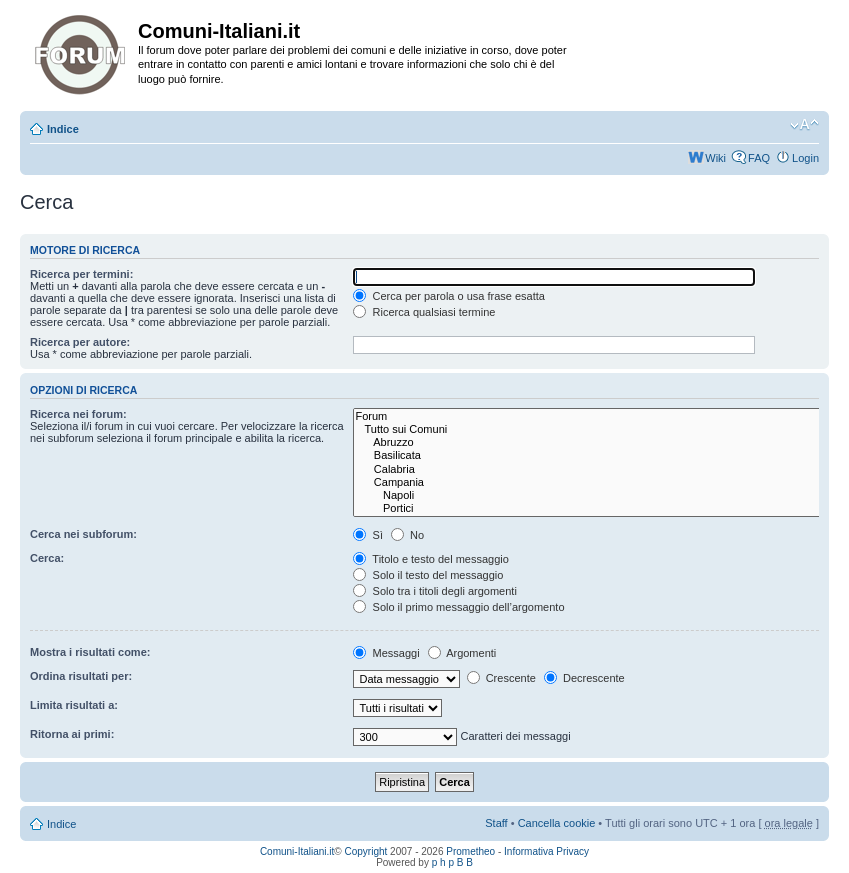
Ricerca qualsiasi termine (424, 312)
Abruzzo (588, 442)
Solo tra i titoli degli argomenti (434, 591)
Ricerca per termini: (81, 274)
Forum (588, 416)
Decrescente (584, 678)
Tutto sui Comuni (588, 429)
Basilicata (588, 455)
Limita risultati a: (74, 705)
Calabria (588, 469)
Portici (588, 508)
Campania (588, 482)
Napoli (588, 495)
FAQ (759, 158)
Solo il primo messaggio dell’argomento (458, 607)
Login (805, 158)
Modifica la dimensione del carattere (804, 125)
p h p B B (452, 862)
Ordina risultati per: (81, 676)
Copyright (366, 851)
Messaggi (386, 653)
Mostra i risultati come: (90, 652)
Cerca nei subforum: (83, 534)
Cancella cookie (557, 823)
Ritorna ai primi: (72, 734)
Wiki (715, 158)
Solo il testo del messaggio (428, 575)
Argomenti (462, 653)
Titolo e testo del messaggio (430, 559)
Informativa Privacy (546, 851)
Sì (367, 535)
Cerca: (47, 558)
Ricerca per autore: (80, 342)
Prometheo (470, 851)
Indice (63, 129)
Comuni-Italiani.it (297, 851)
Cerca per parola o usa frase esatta (448, 296)
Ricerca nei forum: (78, 414)
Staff (496, 823)
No (407, 535)
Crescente (501, 678)
